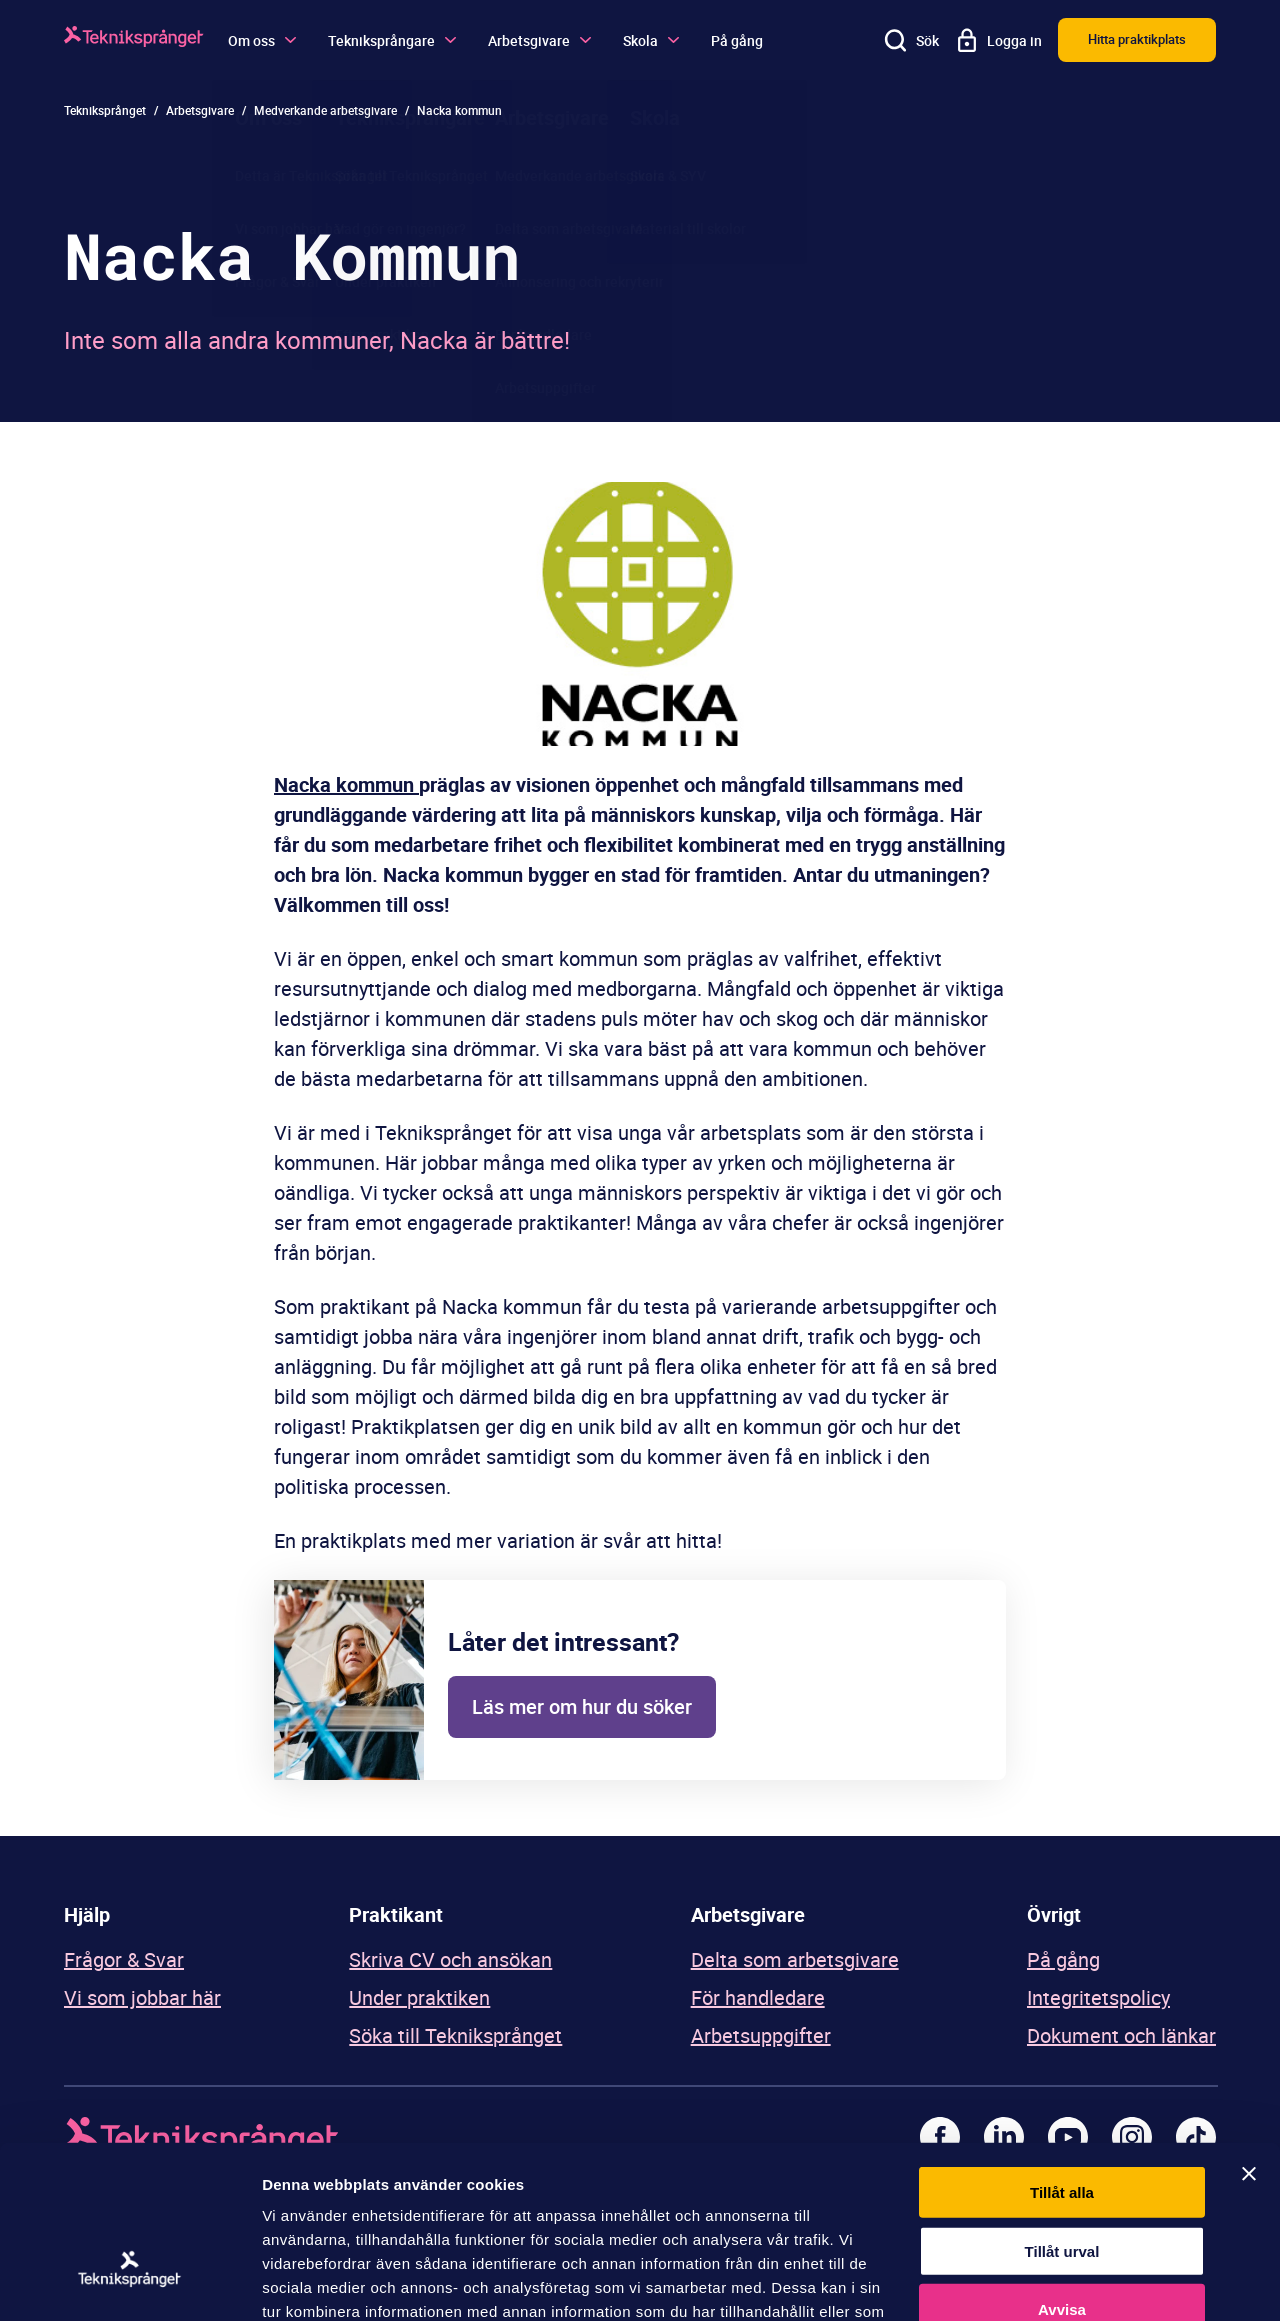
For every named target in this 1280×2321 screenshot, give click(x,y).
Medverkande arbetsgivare (325, 110)
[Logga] (134, 39)
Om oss (262, 40)
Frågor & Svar (124, 1959)
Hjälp (87, 1914)
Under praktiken (419, 1997)
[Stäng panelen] (1249, 2039)
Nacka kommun (346, 784)
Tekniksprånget (105, 110)
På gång (737, 40)
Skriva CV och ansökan (450, 1959)
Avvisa (1062, 2174)
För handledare (758, 1997)
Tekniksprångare (392, 40)
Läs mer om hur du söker (582, 1706)
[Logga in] (998, 40)
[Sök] (911, 40)
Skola (651, 40)
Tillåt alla (1062, 2057)
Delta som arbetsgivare (795, 1959)
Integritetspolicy (1098, 1997)
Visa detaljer (1086, 2281)
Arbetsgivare (539, 40)
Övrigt (1054, 1914)
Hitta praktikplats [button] (1137, 39)
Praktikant (396, 1914)
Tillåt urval (1062, 2116)
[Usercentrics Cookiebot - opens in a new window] (129, 2282)
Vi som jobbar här (142, 1997)
